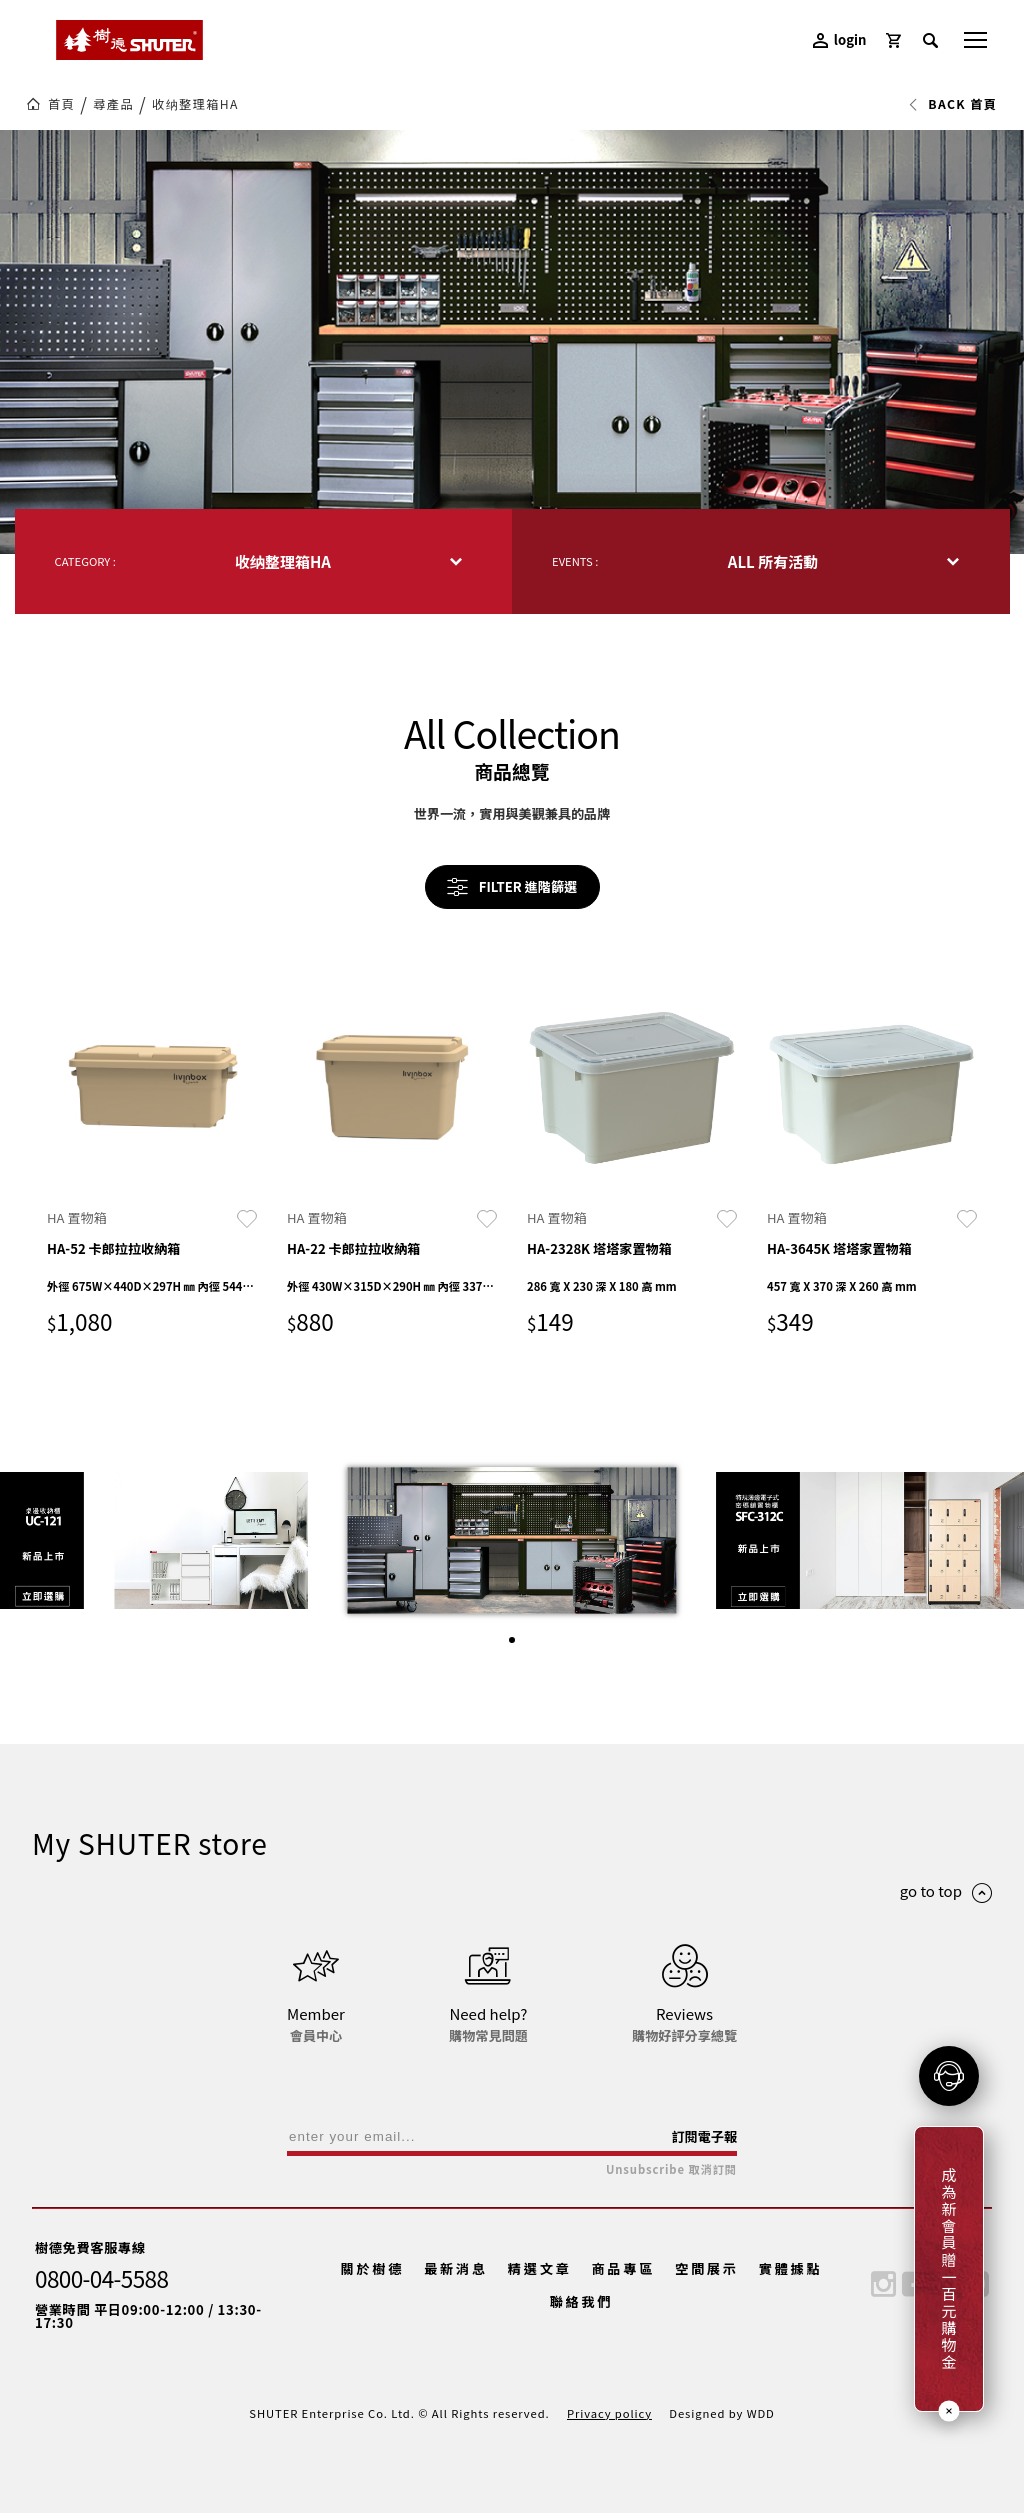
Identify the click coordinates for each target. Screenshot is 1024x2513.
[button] (512, 1640)
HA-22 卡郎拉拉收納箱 (353, 1248)
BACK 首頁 (952, 104)
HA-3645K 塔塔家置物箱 (839, 1248)
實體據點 (791, 2268)
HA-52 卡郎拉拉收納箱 (113, 1248)
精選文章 (540, 2268)
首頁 (61, 104)
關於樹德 (373, 2268)
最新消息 (456, 2268)
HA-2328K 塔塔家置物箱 (599, 1248)
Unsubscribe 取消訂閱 (671, 2169)
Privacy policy (609, 2413)
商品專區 (623, 2268)
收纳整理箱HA (195, 104)
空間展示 (707, 2268)
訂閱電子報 (704, 2136)
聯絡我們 (582, 2301)
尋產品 (113, 104)
